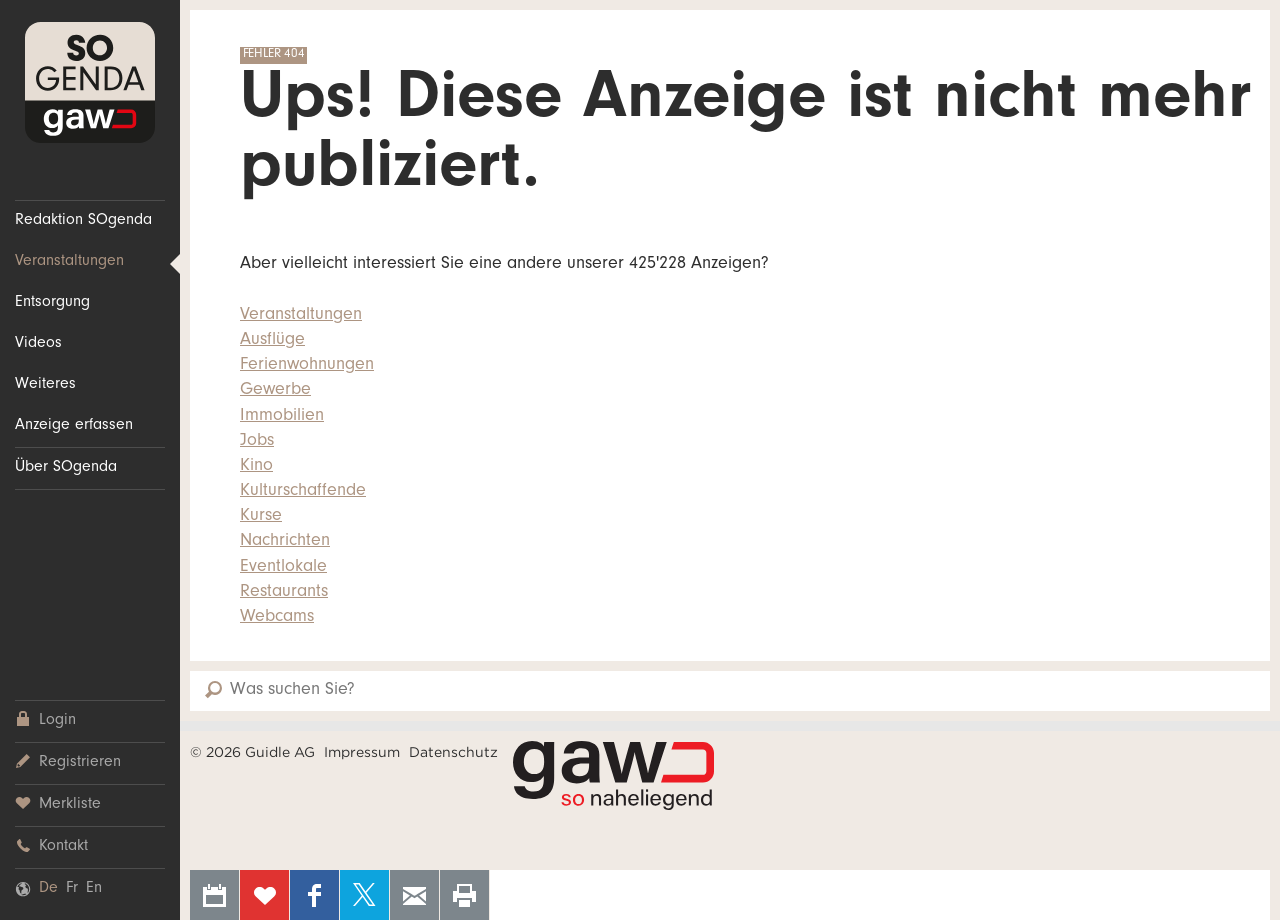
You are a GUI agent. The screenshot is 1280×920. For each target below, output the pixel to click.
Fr (72, 889)
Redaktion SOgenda (83, 221)
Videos (38, 344)
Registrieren (68, 762)
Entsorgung (52, 303)
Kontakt (51, 846)
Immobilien (282, 417)
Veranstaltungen (69, 262)
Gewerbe (275, 391)
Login (45, 720)
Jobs (257, 442)
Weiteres (45, 385)
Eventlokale (283, 568)
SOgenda (90, 82)
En (94, 889)
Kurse (261, 517)
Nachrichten (285, 542)
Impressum (362, 752)
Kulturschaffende (303, 492)
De (48, 889)
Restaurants (284, 593)
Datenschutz (453, 752)
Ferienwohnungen (307, 366)
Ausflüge (272, 341)
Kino (256, 467)
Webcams (277, 618)
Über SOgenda (66, 468)
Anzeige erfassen (74, 426)
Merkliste (58, 804)
